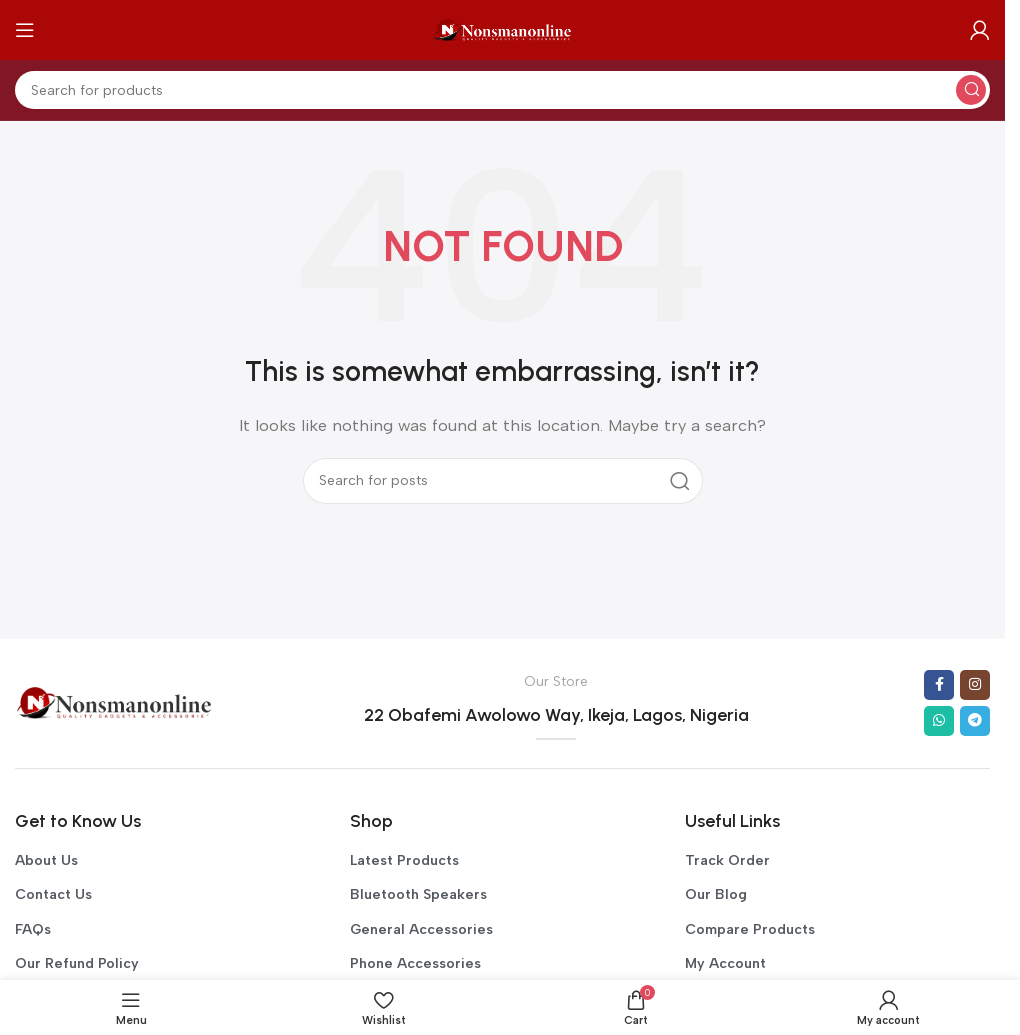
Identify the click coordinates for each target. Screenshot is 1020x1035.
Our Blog (716, 894)
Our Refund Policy (77, 963)
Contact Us (53, 894)
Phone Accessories (415, 963)
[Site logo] (503, 29)
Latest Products (404, 860)
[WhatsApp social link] (939, 721)
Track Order (727, 860)
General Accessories (421, 929)
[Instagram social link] (975, 685)
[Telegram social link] (975, 721)
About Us (46, 860)
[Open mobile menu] (25, 30)
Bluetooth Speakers (418, 894)
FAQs (33, 929)
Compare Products (750, 929)
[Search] (502, 90)
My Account (725, 963)
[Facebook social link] (939, 685)
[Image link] (114, 702)
